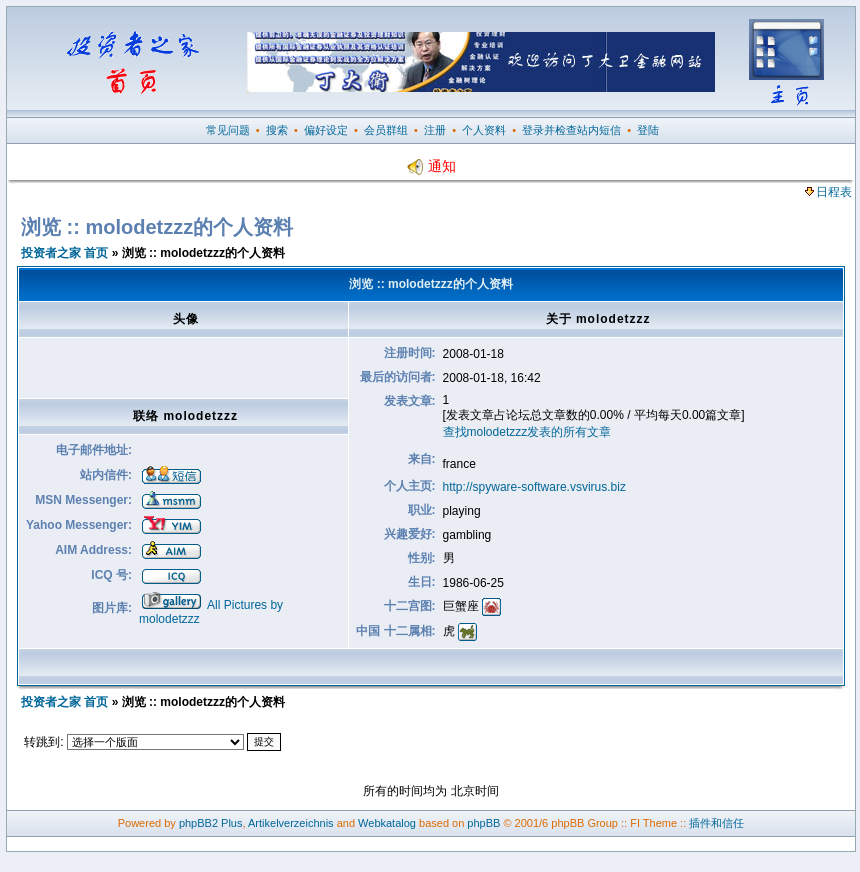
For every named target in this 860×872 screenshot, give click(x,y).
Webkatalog (387, 823)
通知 (431, 166)
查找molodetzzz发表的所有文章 (527, 432)
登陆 (648, 130)
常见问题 (228, 130)
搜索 (277, 130)
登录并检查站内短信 (571, 130)
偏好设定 (326, 130)
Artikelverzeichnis (291, 823)
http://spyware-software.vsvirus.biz (534, 487)
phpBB (483, 823)
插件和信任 (716, 823)
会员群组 (386, 130)
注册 (435, 130)
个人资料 (484, 130)
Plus (231, 823)
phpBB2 (198, 823)
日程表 (828, 192)
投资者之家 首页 (64, 253)
